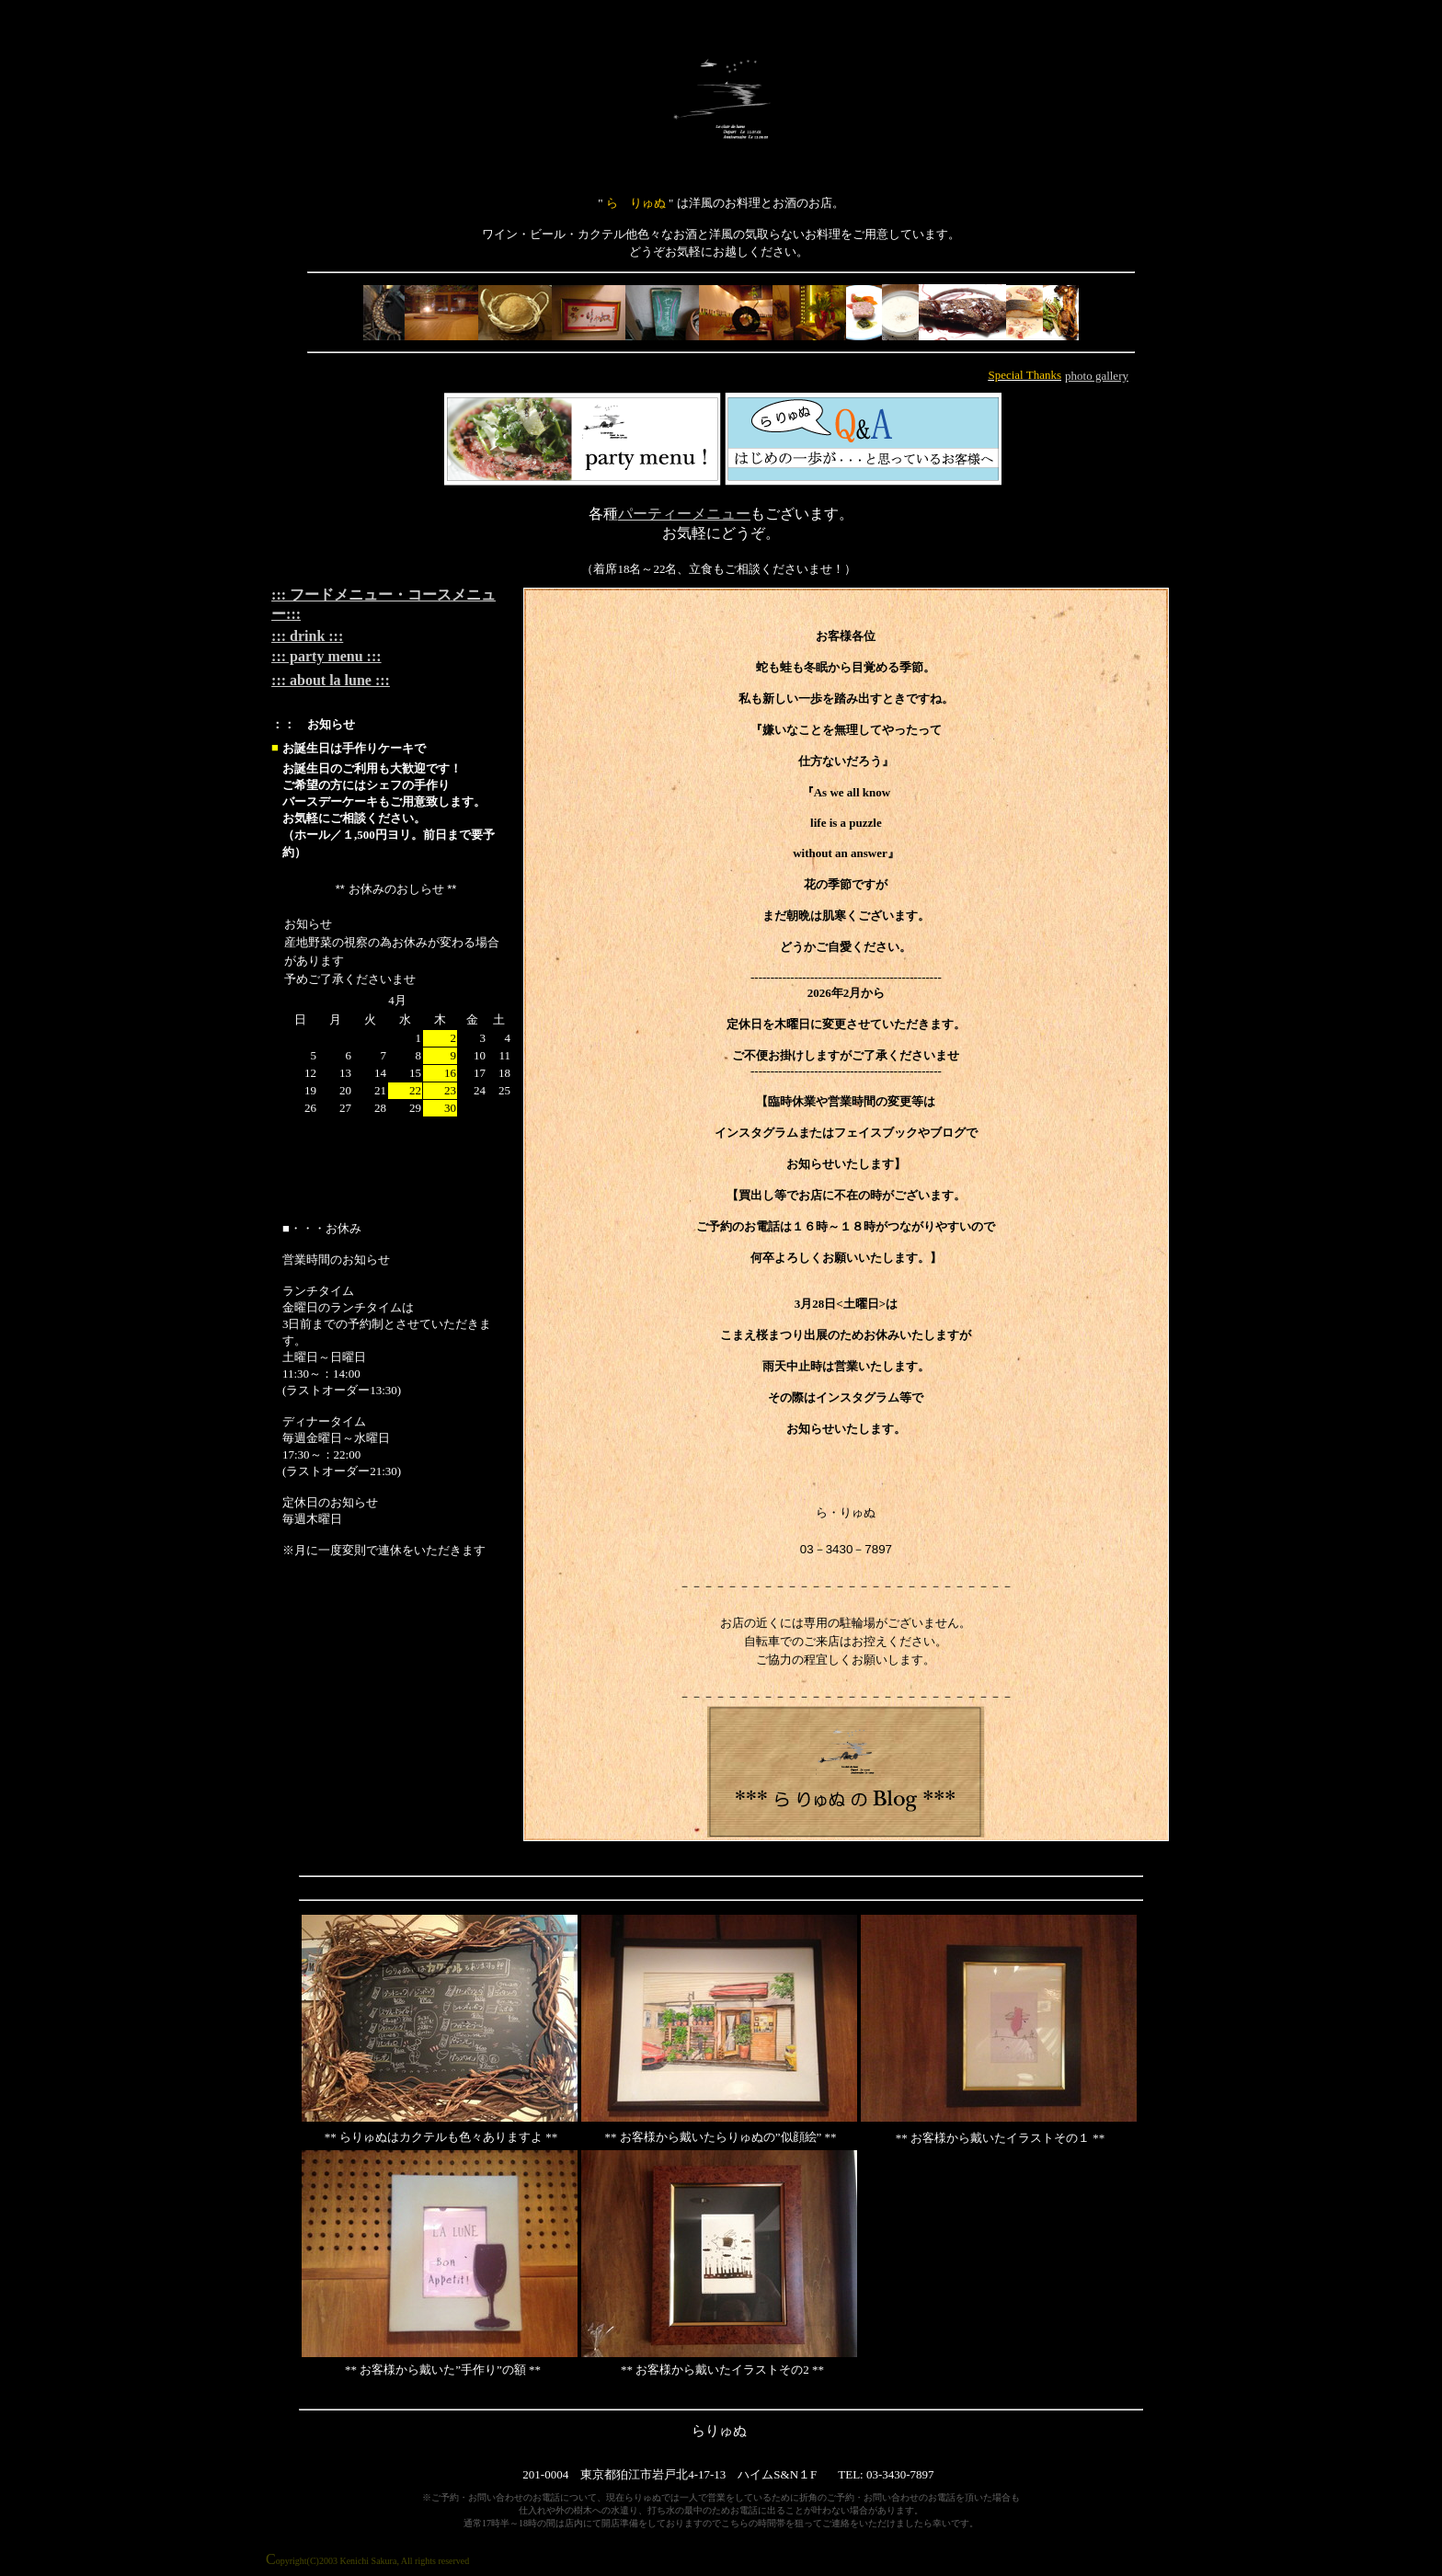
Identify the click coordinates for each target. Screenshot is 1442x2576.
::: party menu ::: (326, 656)
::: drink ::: (307, 636)
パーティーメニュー (684, 513)
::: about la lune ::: (330, 680)
